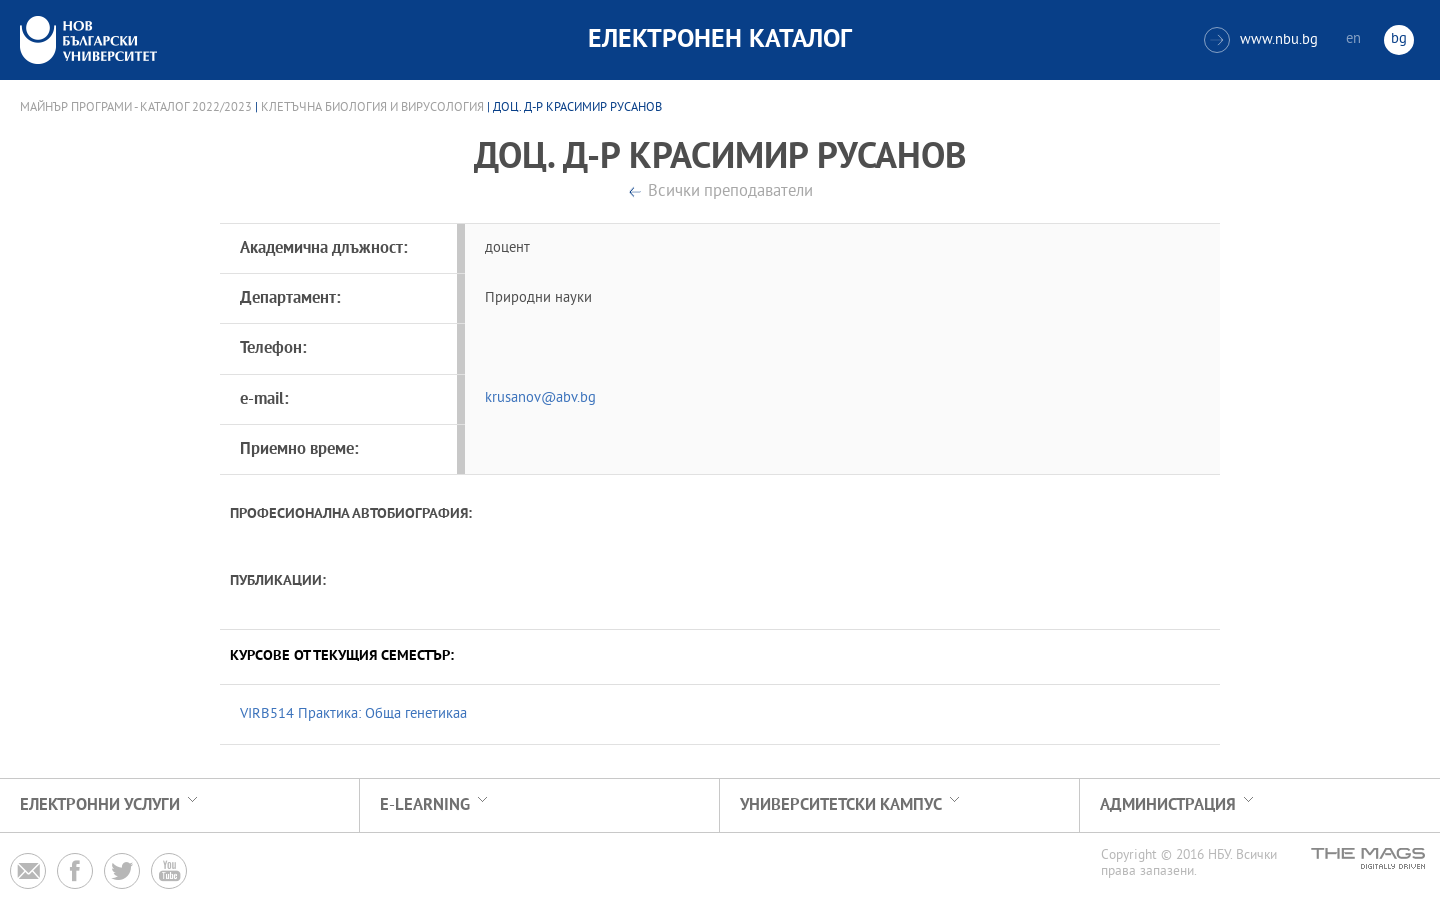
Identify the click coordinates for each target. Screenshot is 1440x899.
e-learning (425, 805)
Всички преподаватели (730, 192)
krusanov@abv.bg (540, 398)
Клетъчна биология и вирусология (372, 108)
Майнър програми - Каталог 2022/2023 (136, 108)
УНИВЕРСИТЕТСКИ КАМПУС (841, 805)
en (1353, 39)
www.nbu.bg (1261, 40)
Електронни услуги (100, 805)
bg (1399, 39)
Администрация (1168, 805)
